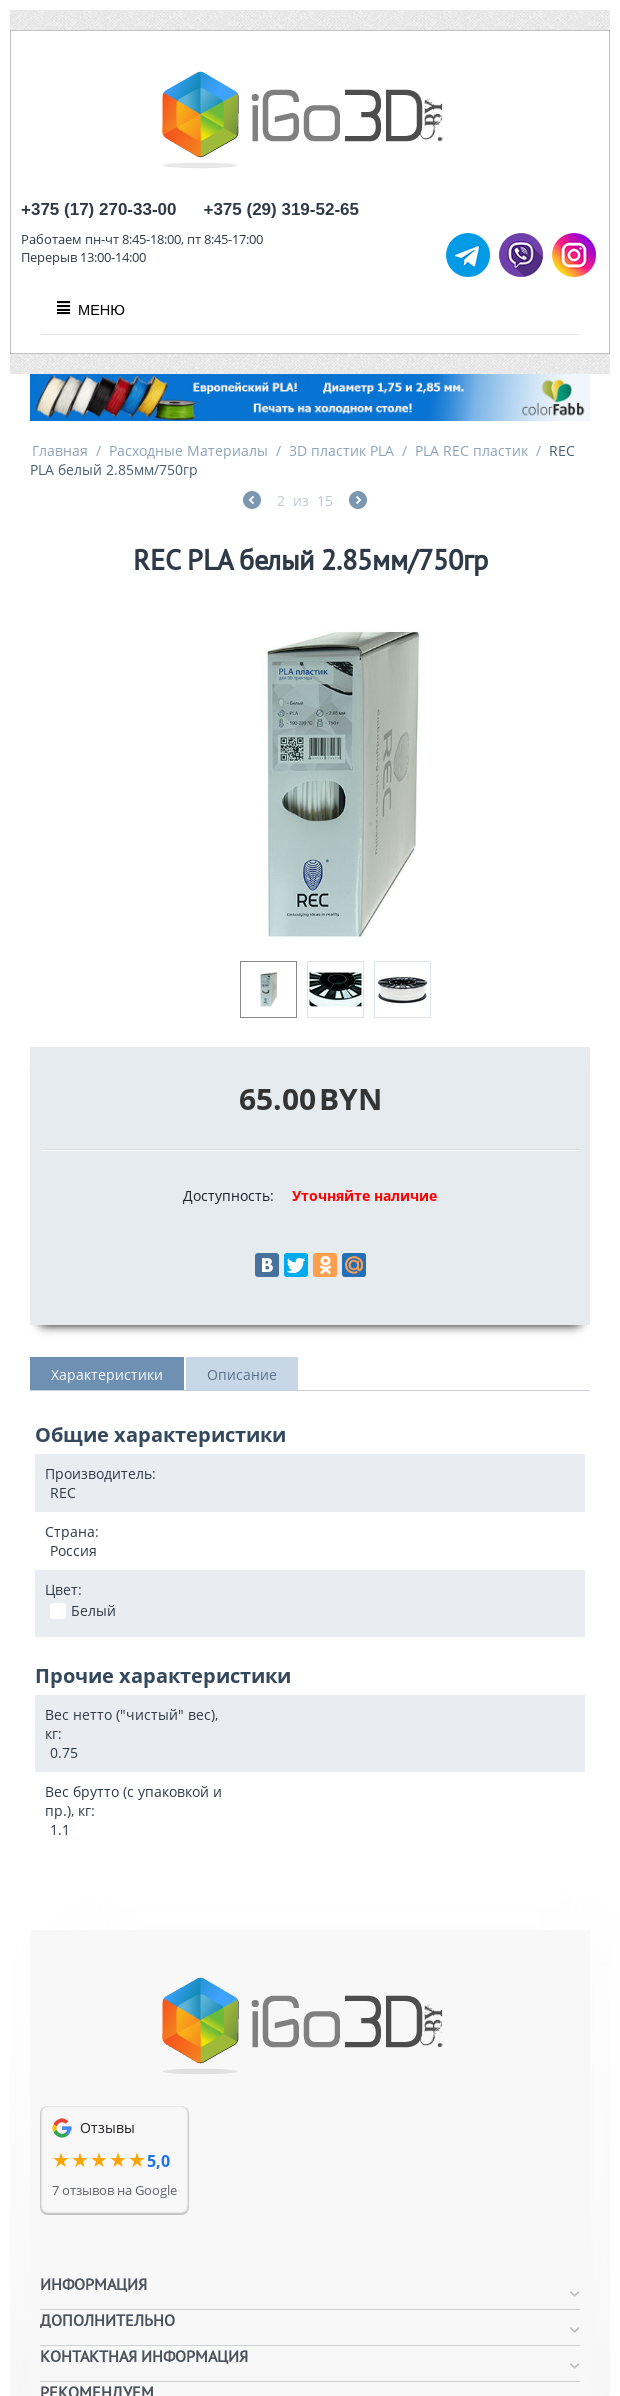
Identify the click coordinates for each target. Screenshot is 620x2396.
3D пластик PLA (341, 450)
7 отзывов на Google (114, 2190)
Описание (242, 1374)
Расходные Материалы (188, 450)
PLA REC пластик (471, 450)
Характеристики (107, 1374)
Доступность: (228, 1195)
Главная (60, 450)
